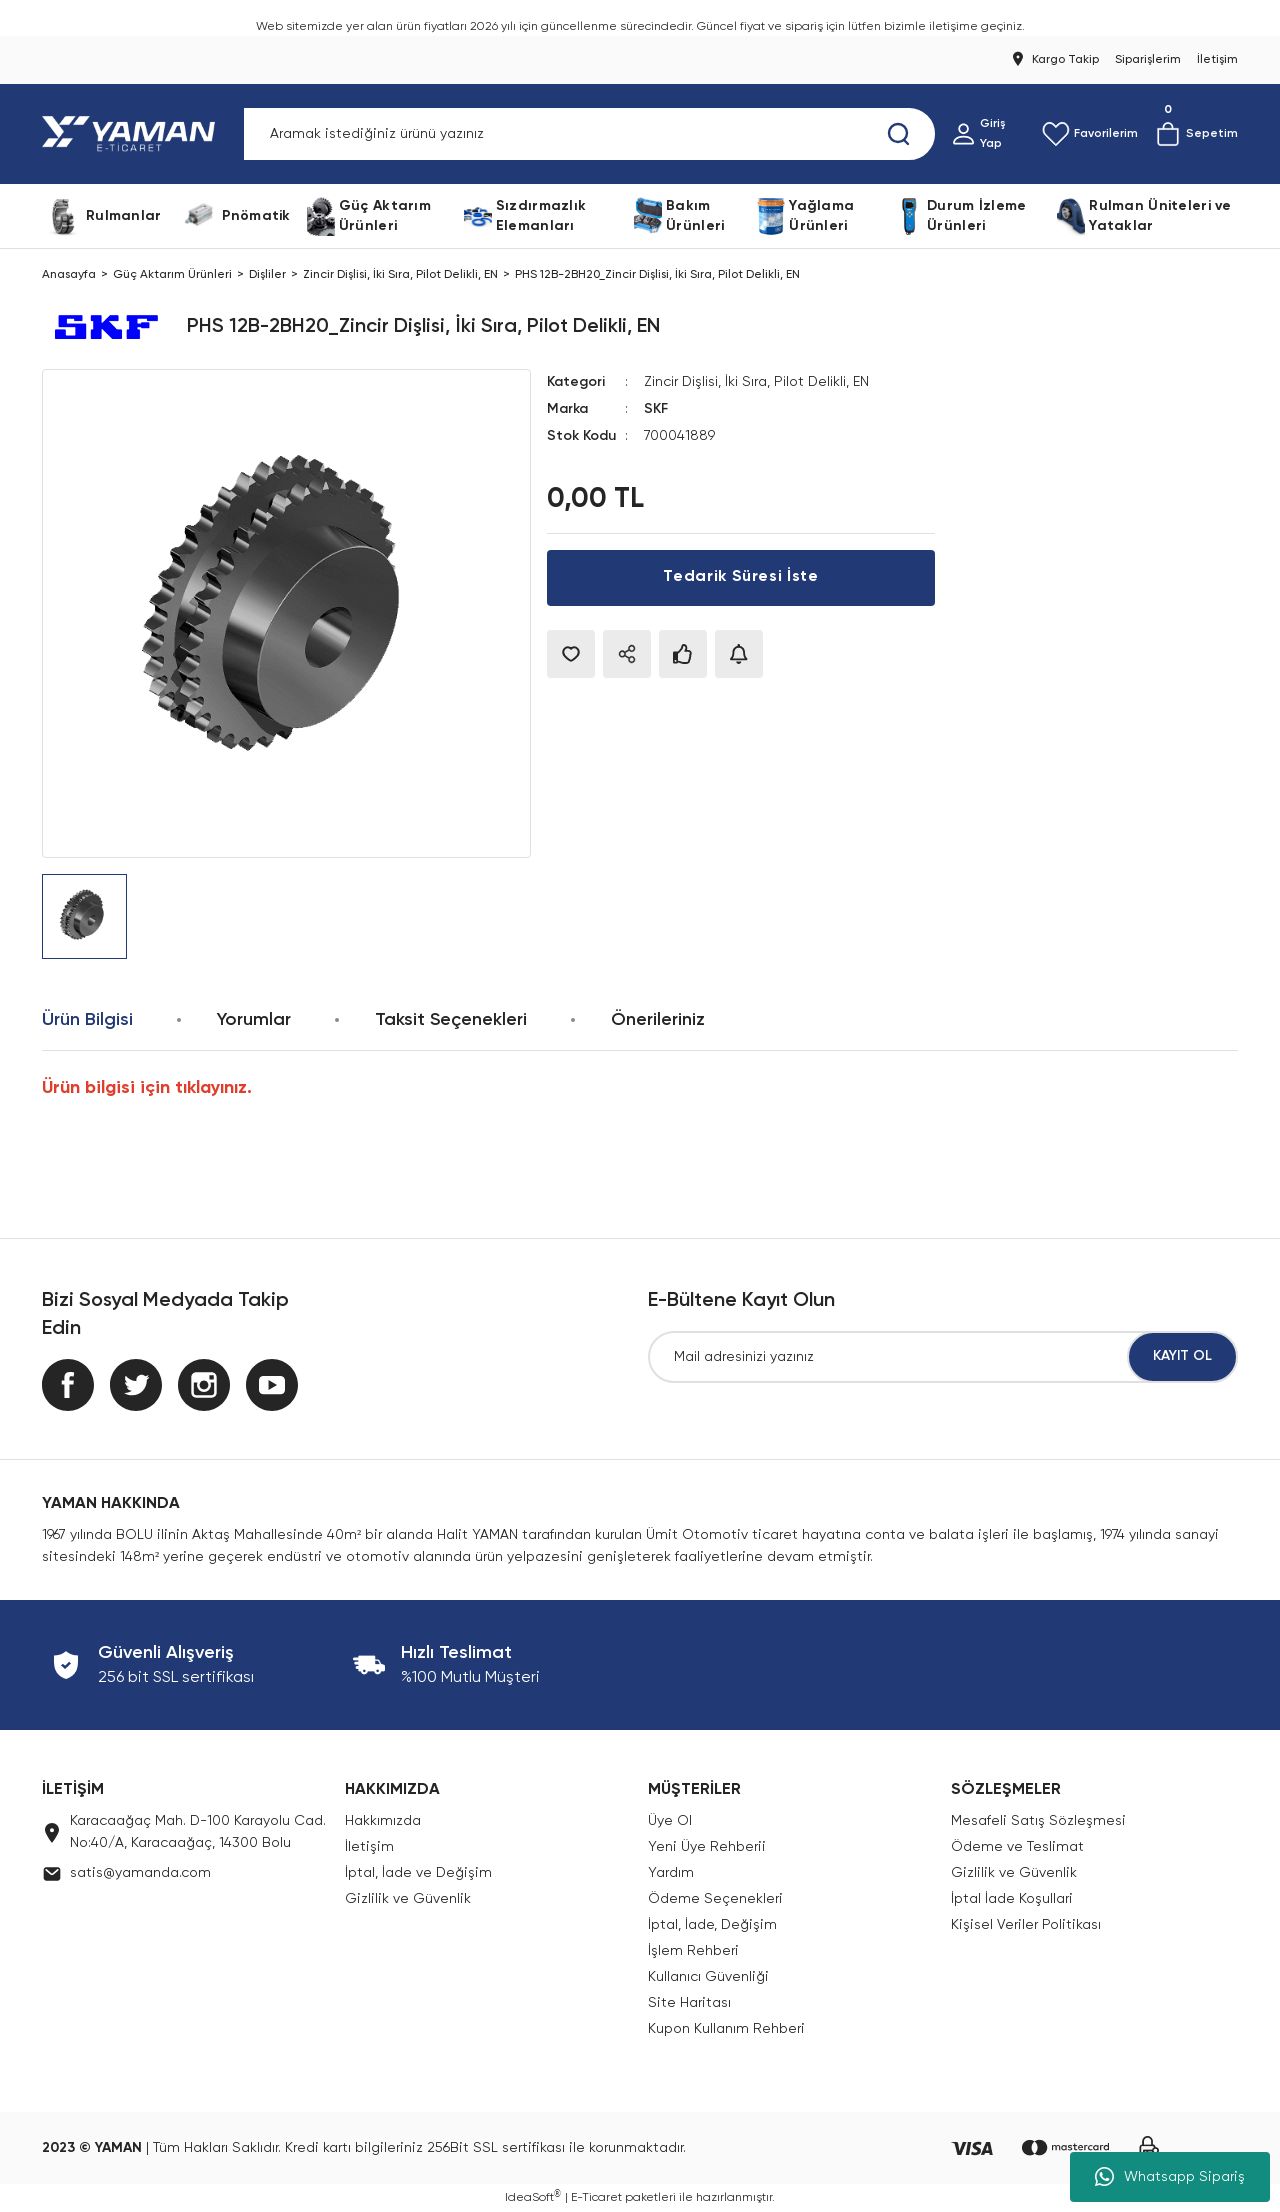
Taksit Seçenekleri (451, 1020)
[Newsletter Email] (943, 1357)
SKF (656, 408)
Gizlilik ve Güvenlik (408, 1899)
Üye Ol (670, 1821)
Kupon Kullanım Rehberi (726, 2029)
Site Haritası (689, 2003)
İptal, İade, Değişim (712, 1925)
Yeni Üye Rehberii (707, 1847)
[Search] (589, 134)
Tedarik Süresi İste (740, 576)
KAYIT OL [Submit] (1182, 1357)
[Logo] (132, 134)
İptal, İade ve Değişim (418, 1873)
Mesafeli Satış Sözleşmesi (1038, 1821)
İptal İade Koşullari (1012, 1899)
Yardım (671, 1873)
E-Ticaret (596, 2198)
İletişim (369, 1847)
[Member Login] (988, 134)
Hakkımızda (383, 1821)
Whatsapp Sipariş (1170, 2177)
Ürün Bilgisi (87, 1020)
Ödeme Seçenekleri (715, 1899)
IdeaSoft (533, 2197)
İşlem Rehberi (693, 1951)
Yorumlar (254, 1020)
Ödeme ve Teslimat (1017, 1847)
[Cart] (1196, 134)
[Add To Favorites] (571, 652)
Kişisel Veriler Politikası (1026, 1925)
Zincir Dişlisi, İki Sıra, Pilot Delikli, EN (761, 382)
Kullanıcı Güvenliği (708, 1977)
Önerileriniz (658, 1020)
